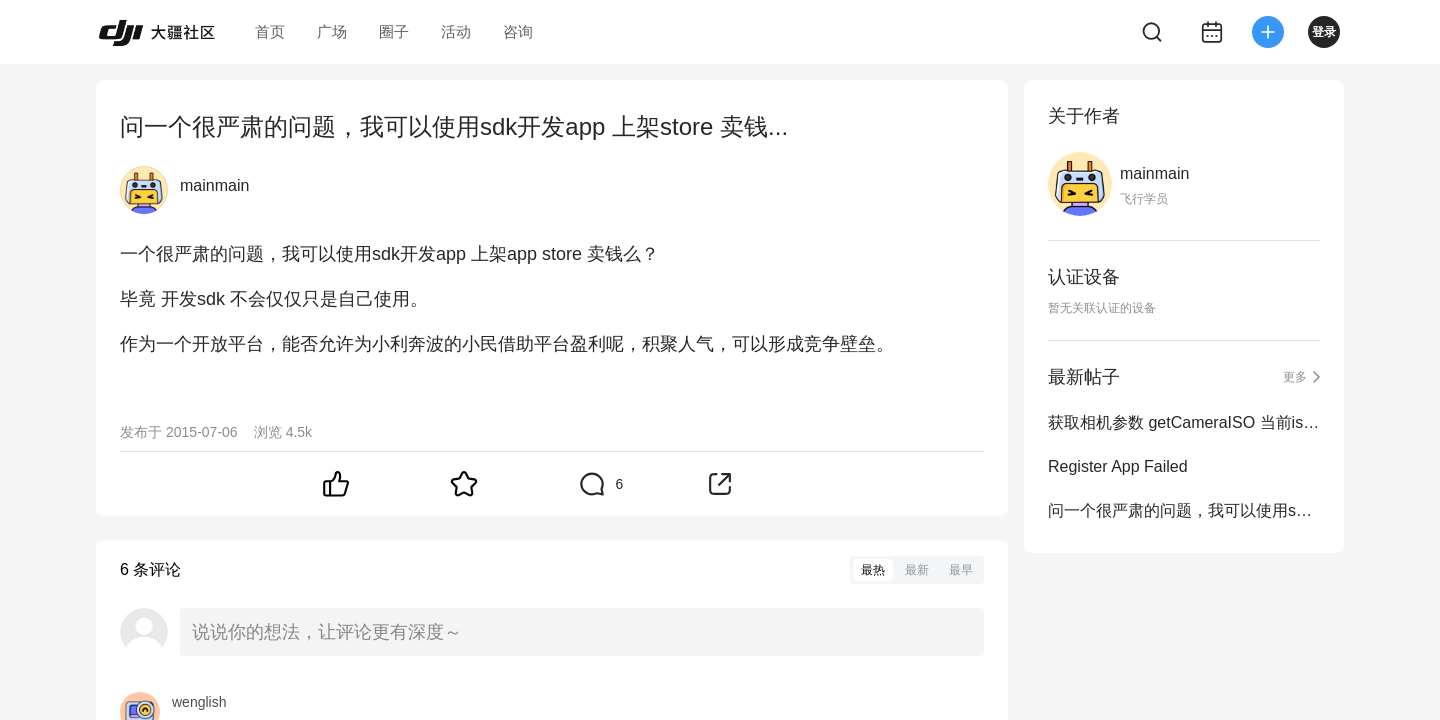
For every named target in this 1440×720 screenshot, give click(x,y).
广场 (332, 31)
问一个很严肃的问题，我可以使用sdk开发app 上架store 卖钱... (1184, 510)
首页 (270, 31)
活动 (456, 31)
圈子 (394, 31)
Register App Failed (1118, 466)
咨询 (518, 31)
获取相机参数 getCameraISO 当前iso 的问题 (1184, 422)
